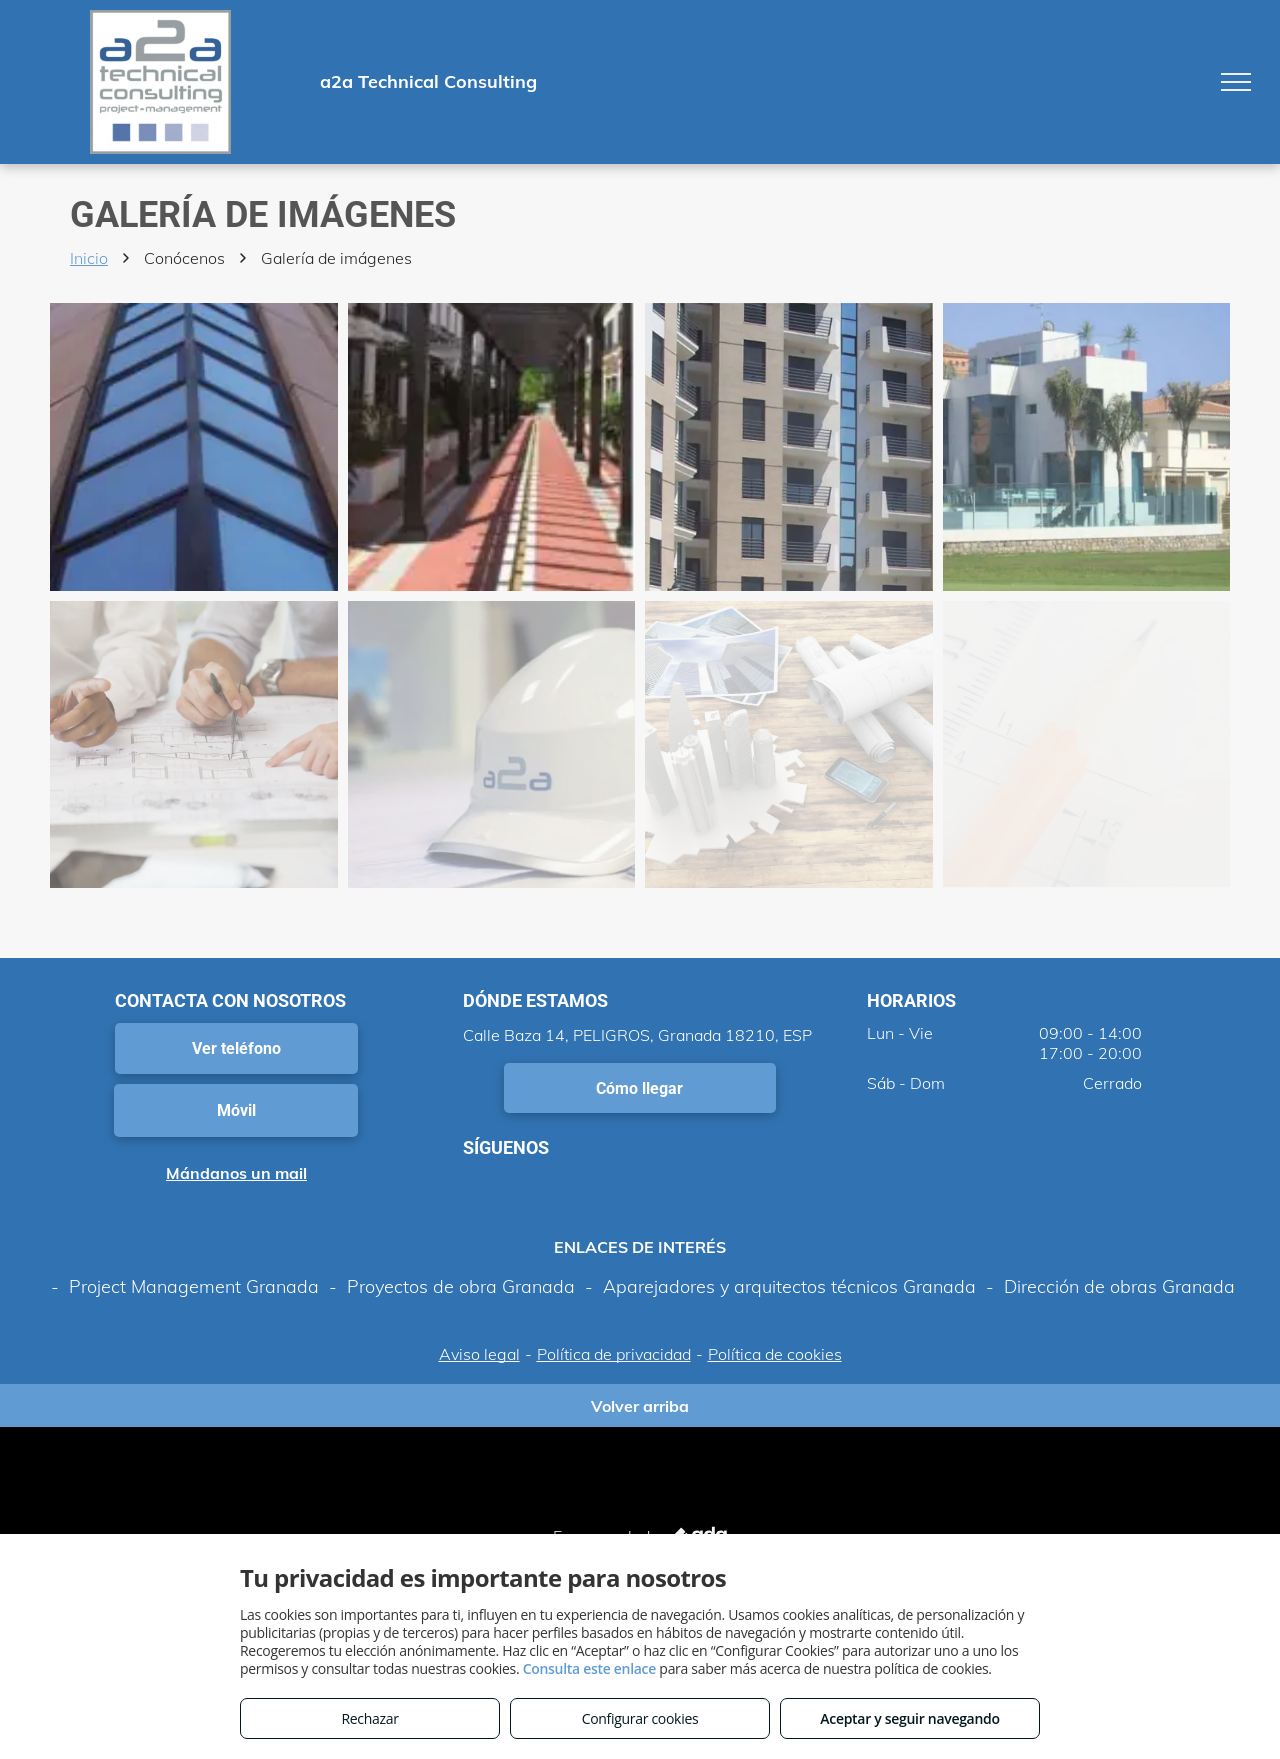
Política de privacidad (614, 1354)
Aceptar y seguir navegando (909, 1718)
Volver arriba (640, 1406)
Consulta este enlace (589, 1668)
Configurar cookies (640, 1718)
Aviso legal (479, 1354)
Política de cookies (775, 1354)
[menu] (1236, 82)
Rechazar (369, 1718)
